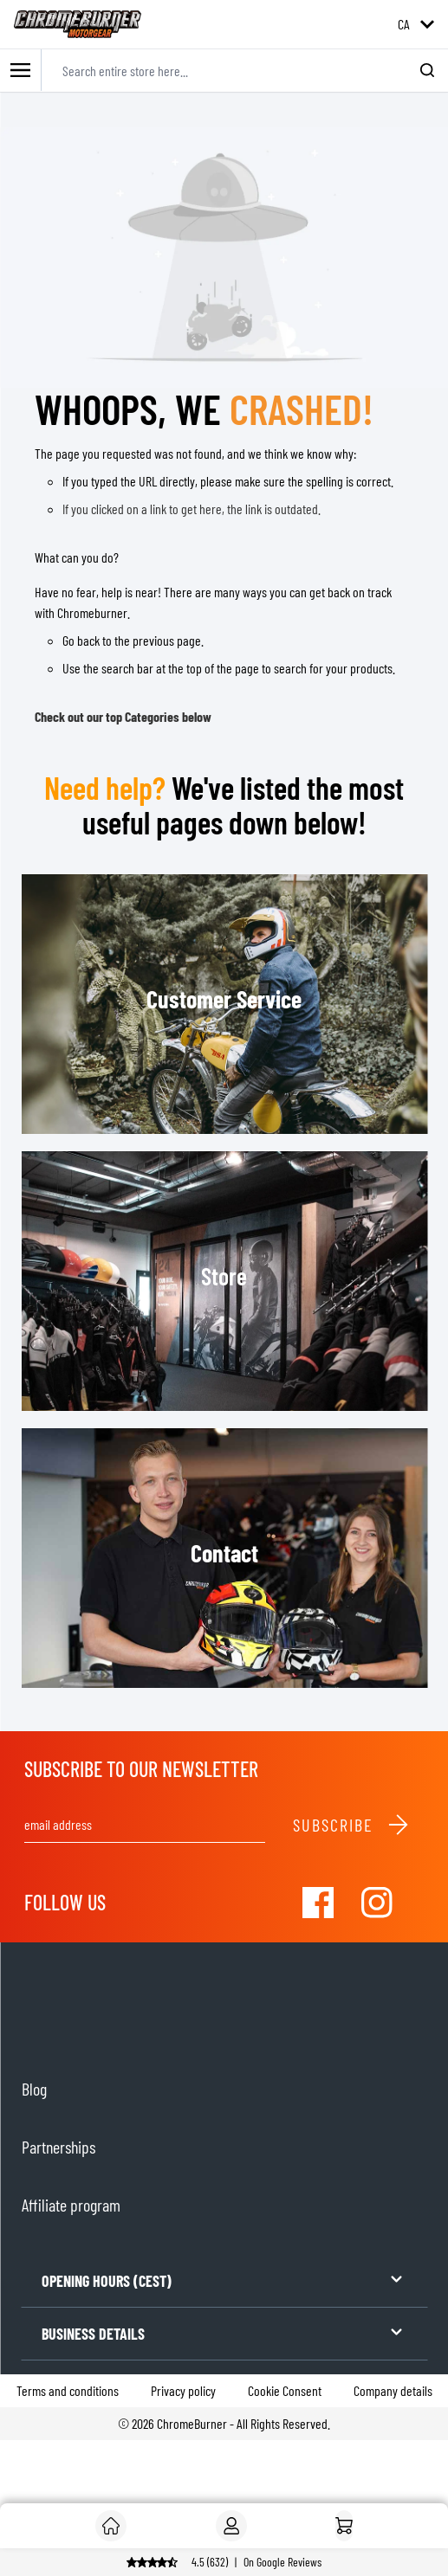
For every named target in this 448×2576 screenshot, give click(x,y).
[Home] (344, 2525)
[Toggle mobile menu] (21, 70)
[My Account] (231, 2525)
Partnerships (58, 2146)
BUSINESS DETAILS (224, 2332)
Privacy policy (183, 2390)
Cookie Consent (284, 2390)
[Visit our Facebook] (318, 1902)
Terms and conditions (67, 2390)
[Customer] (111, 2525)
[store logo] (77, 24)
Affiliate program (71, 2204)
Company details (393, 2390)
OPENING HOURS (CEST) (224, 2279)
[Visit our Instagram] (377, 1902)
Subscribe (351, 1824)
